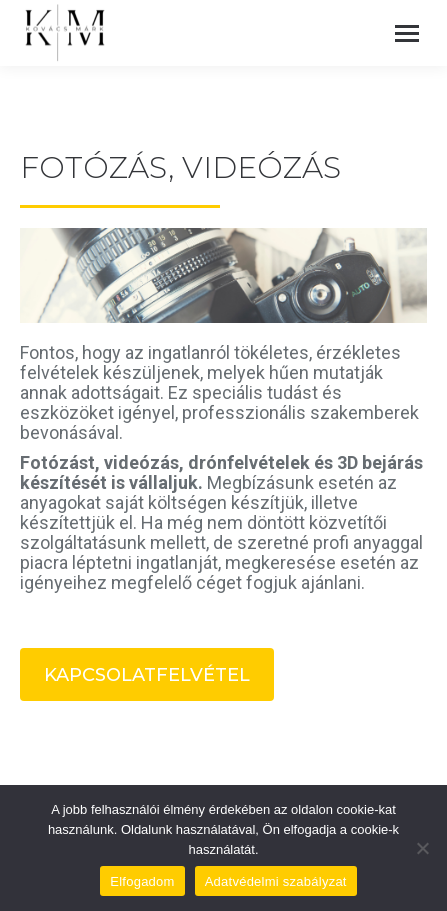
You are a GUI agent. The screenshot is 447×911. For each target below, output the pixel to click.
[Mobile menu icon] (407, 33)
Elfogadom (142, 881)
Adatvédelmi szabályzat (276, 881)
